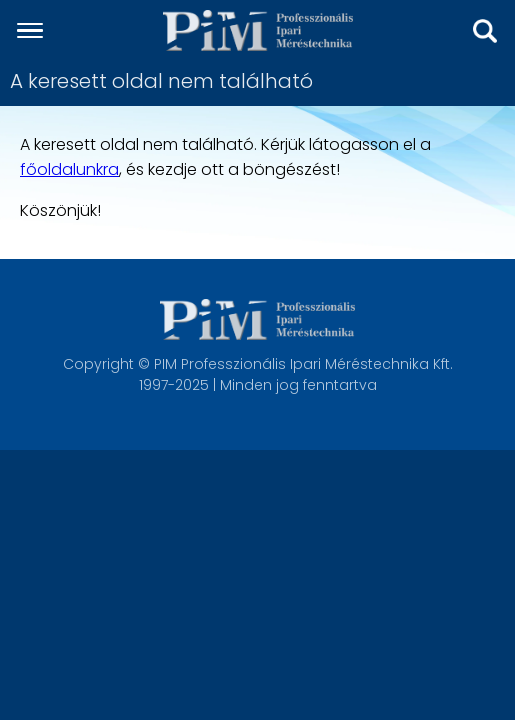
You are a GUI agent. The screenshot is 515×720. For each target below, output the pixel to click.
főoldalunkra (69, 169)
